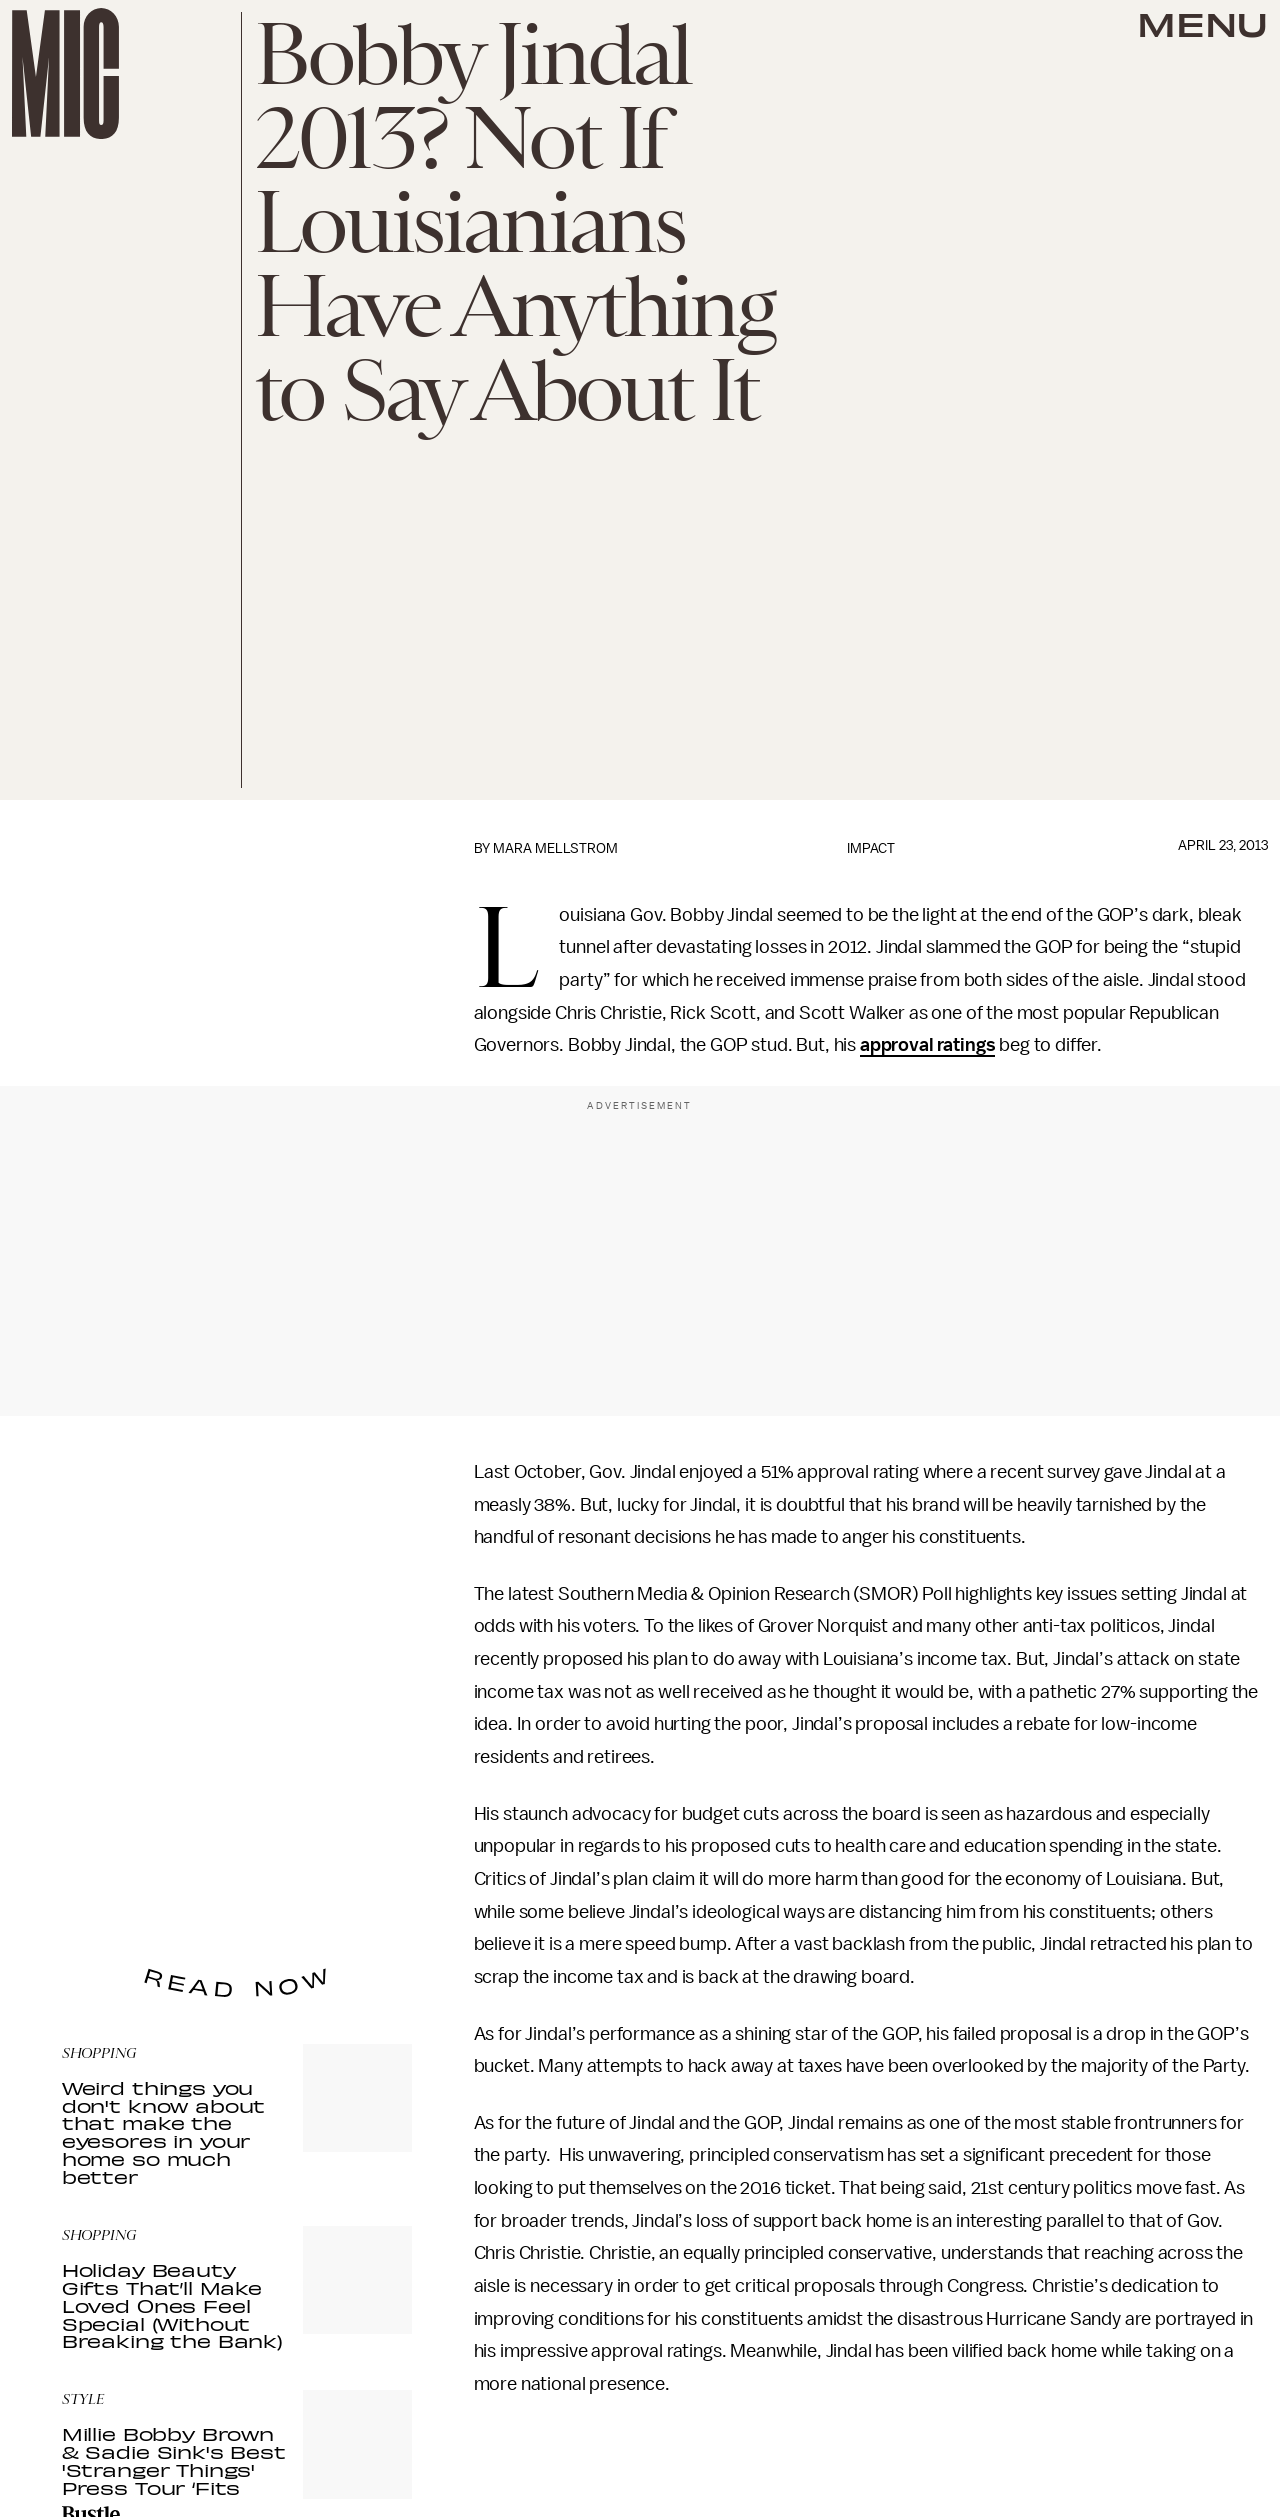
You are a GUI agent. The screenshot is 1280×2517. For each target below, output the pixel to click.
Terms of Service (342, 1881)
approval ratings (927, 1045)
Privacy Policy (103, 1892)
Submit (363, 1852)
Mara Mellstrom (555, 848)
